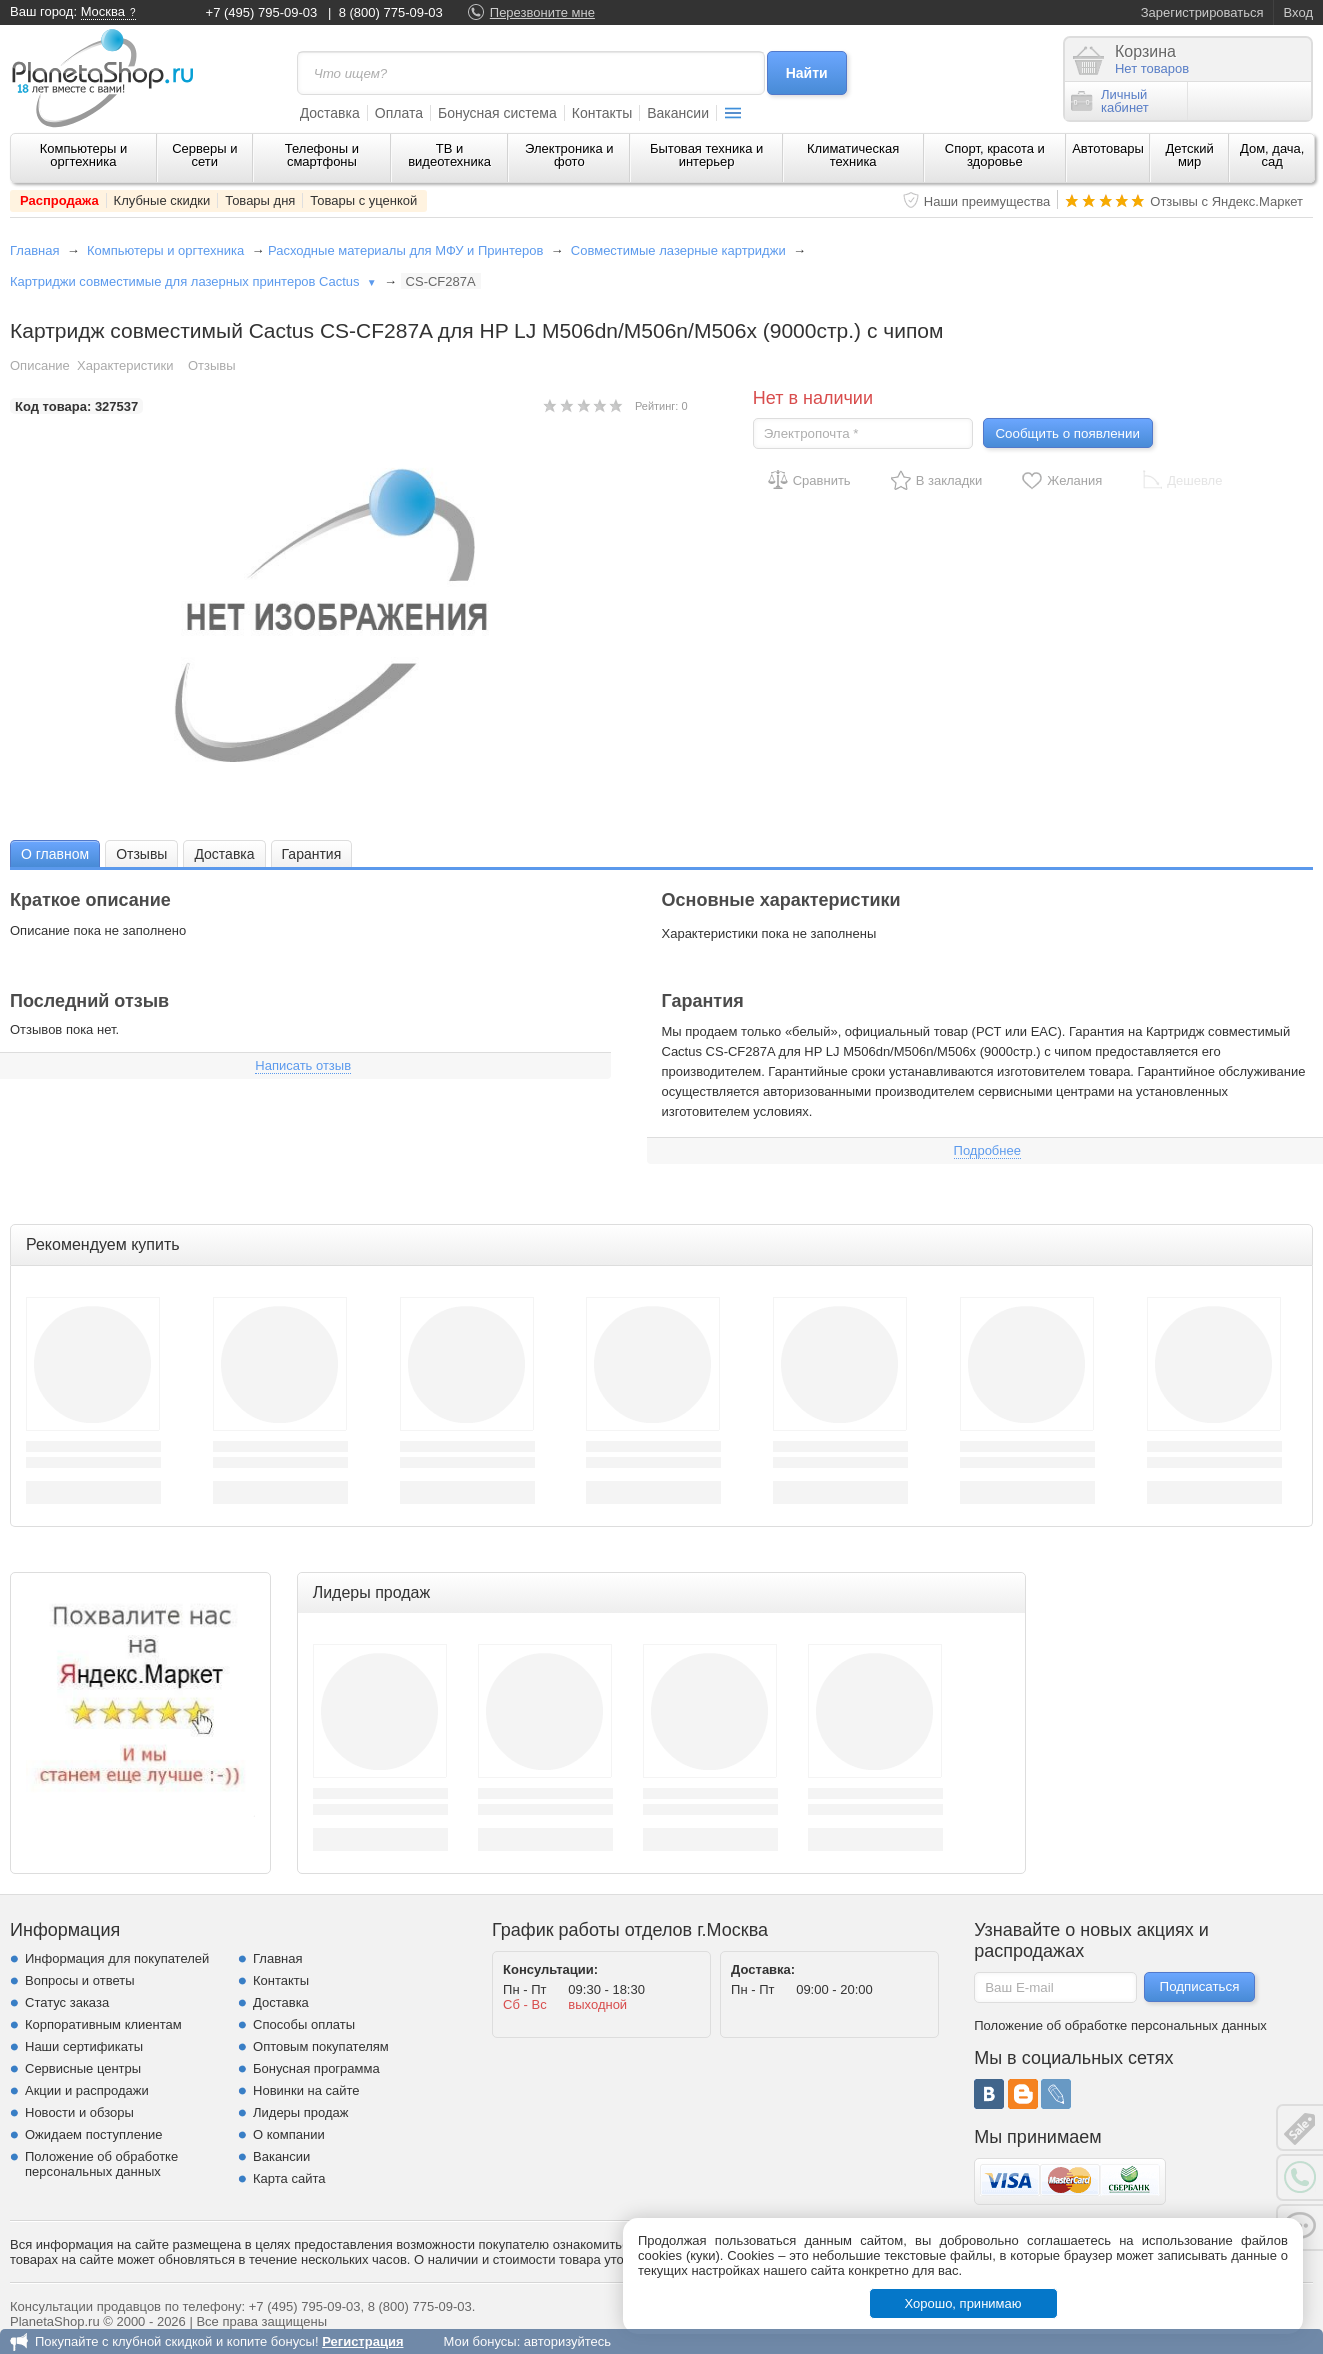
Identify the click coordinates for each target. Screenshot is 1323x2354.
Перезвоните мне (542, 12)
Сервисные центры (83, 2068)
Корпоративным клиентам (103, 2024)
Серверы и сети (204, 155)
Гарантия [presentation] (312, 854)
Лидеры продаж (301, 2112)
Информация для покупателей (117, 1958)
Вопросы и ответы (79, 1980)
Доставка (330, 113)
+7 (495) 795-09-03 (262, 12)
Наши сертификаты (84, 2046)
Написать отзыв (303, 1065)
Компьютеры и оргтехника (84, 155)
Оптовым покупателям (321, 2046)
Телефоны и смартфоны (322, 155)
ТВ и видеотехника (449, 155)
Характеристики (125, 365)
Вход (1298, 12)
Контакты (602, 113)
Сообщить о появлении (1067, 433)
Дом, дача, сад (1272, 155)
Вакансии (678, 113)
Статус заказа (67, 2002)
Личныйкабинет (1110, 101)
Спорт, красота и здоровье (995, 155)
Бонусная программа (316, 2068)
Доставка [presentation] (224, 854)
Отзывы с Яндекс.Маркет (1226, 201)
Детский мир (1190, 155)
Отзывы (212, 365)
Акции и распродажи (87, 2090)
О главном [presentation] (55, 854)
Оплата (399, 113)
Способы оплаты (304, 2024)
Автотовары (1108, 148)
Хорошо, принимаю (963, 2303)
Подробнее (987, 1150)
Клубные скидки (162, 200)
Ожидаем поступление (94, 2134)
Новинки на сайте (306, 2090)
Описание (40, 365)
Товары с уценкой (363, 200)
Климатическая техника (853, 155)
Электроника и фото (569, 155)
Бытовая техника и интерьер (706, 155)
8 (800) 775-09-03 (391, 12)
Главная (34, 250)
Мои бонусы (479, 2341)
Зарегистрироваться (1202, 12)
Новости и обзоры (79, 2112)
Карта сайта (289, 2178)
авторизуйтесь (567, 2341)
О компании (289, 2134)
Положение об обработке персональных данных (101, 2164)
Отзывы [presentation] (141, 854)
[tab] (55, 853)
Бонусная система (497, 113)
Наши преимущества (987, 201)
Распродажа (59, 200)
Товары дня (260, 200)
